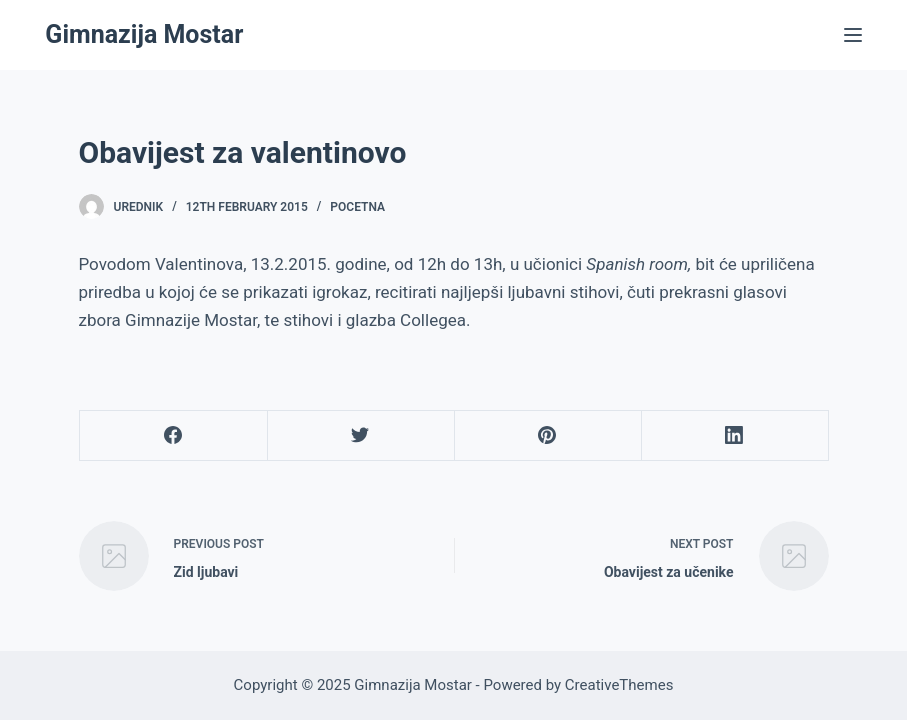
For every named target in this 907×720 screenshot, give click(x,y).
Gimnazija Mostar (144, 34)
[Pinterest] (548, 436)
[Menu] (853, 35)
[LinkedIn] (735, 436)
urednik (139, 207)
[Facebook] (174, 436)
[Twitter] (361, 436)
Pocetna (357, 207)
